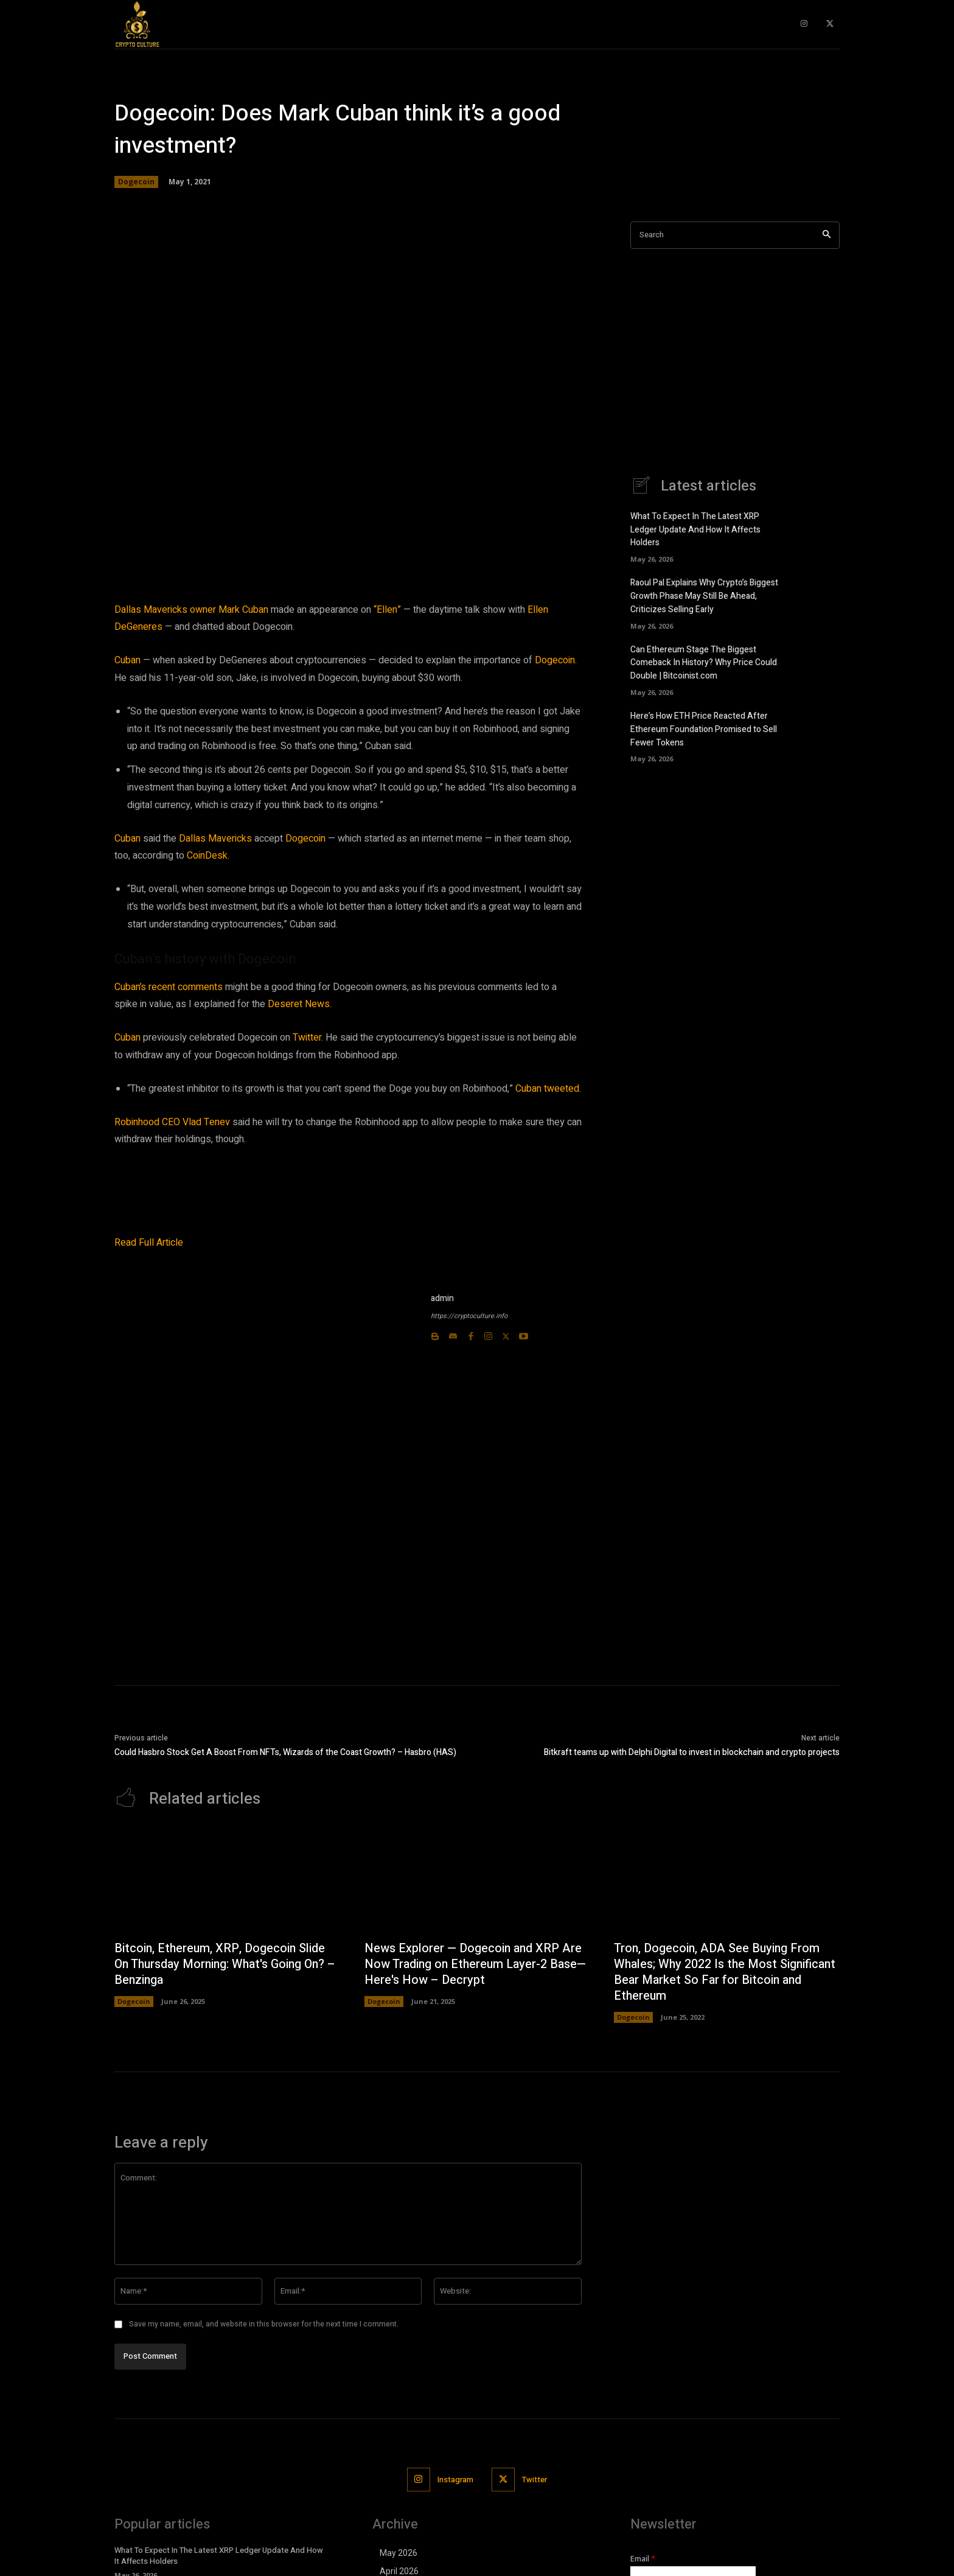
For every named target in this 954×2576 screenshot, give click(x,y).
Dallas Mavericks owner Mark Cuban (191, 609)
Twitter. (308, 1037)
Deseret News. (300, 1004)
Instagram (455, 2479)
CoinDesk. (208, 855)
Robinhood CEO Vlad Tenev (172, 1122)
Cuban (127, 660)
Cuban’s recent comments (168, 987)
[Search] (826, 235)
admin (442, 1298)
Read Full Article (148, 1242)
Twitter (535, 2479)
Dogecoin (136, 182)
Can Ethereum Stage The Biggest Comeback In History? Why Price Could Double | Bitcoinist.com (703, 660)
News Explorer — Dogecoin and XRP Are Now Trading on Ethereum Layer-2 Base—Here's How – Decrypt (477, 1964)
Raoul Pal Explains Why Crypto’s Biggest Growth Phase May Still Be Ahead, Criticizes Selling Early (704, 595)
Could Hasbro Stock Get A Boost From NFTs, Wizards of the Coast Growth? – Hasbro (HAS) (285, 1752)
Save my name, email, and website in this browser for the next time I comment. (264, 2324)
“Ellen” (387, 609)
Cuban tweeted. (548, 1088)
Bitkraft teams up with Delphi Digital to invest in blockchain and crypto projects (692, 1752)
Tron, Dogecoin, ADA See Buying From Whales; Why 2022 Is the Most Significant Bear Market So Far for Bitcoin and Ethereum (718, 1972)
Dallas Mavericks (215, 838)
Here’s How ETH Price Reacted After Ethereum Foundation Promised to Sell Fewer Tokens (703, 725)
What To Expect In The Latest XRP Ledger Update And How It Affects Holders (695, 530)
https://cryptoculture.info (469, 1316)
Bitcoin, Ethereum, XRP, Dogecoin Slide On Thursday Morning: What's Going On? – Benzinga (223, 1964)
